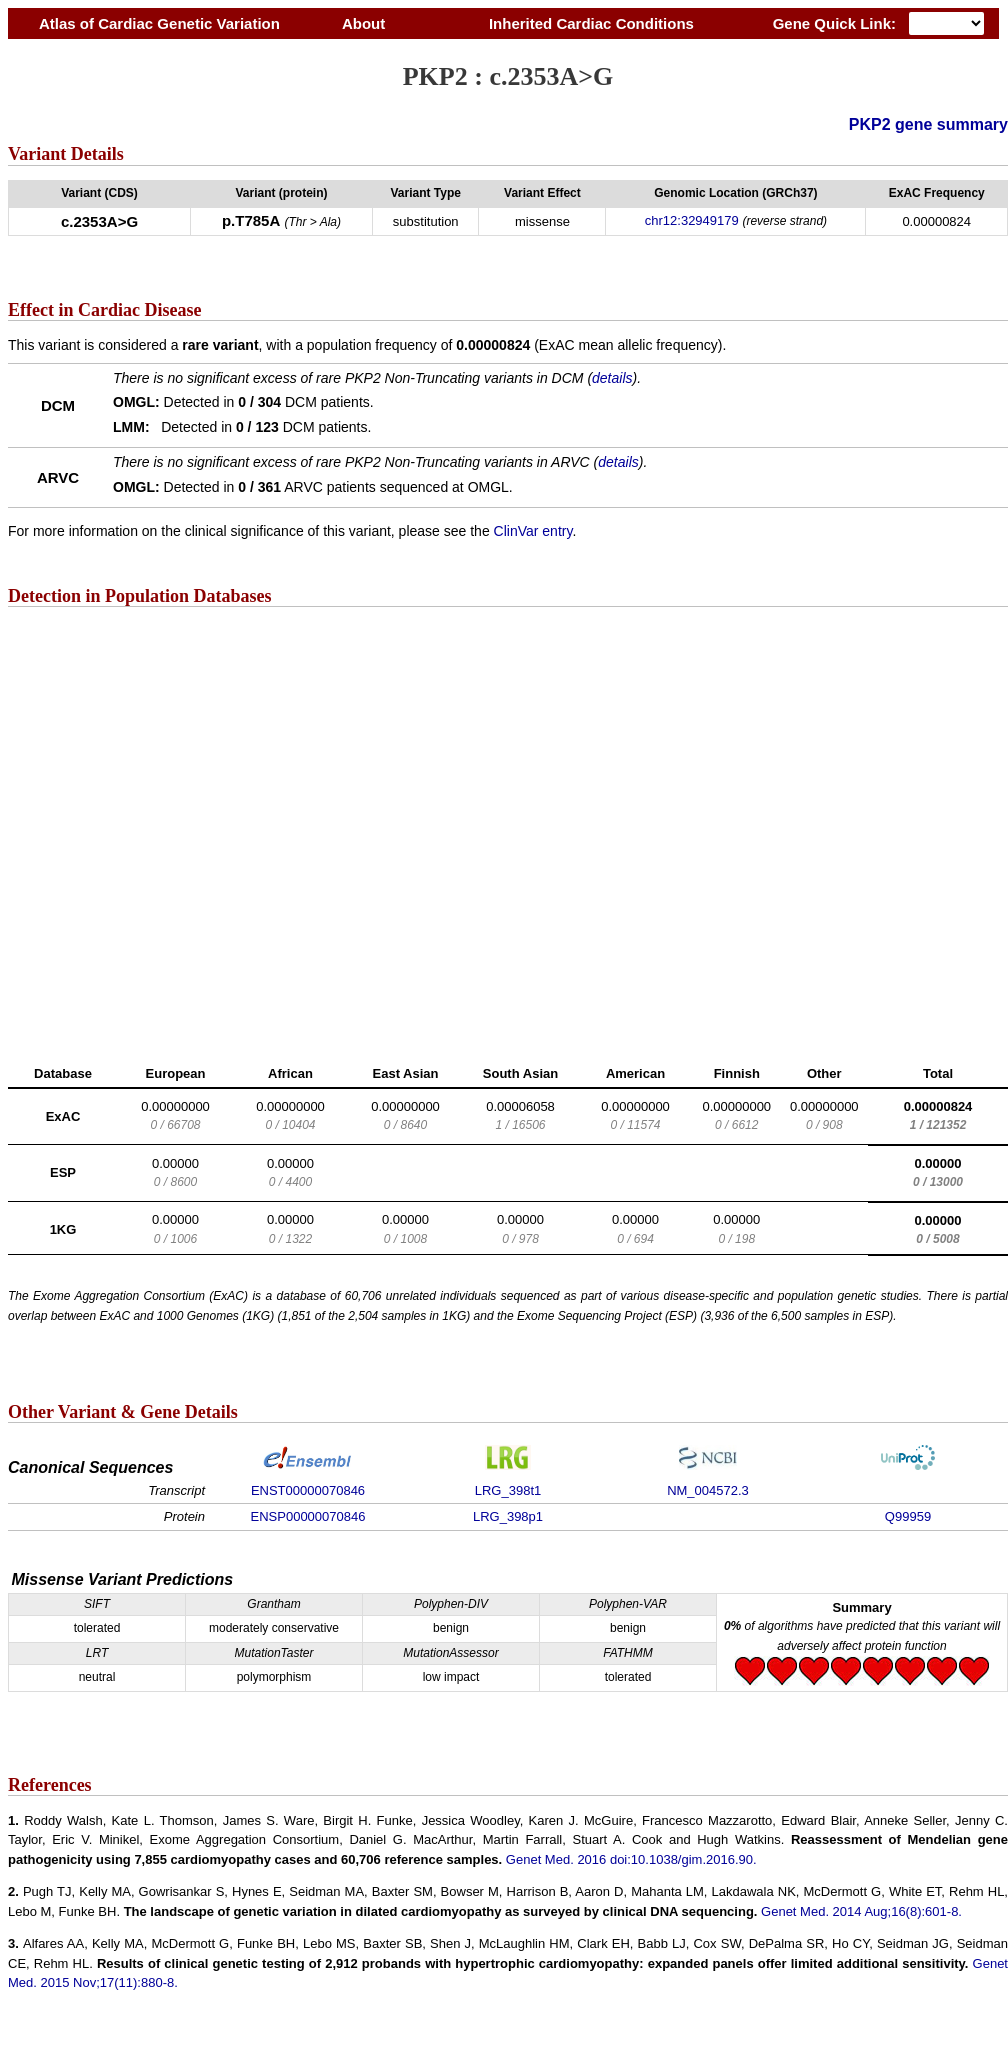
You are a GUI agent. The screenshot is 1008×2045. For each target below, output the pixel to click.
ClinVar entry (533, 531)
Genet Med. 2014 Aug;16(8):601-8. (861, 1911)
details (612, 378)
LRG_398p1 (508, 1516)
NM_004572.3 (708, 1490)
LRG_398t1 (508, 1490)
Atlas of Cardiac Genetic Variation (159, 23)
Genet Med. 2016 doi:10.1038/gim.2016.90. (631, 1859)
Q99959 (908, 1516)
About (363, 23)
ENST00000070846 (308, 1490)
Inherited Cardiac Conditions (591, 23)
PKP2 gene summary (928, 124)
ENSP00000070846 (308, 1516)
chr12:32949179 (692, 220)
